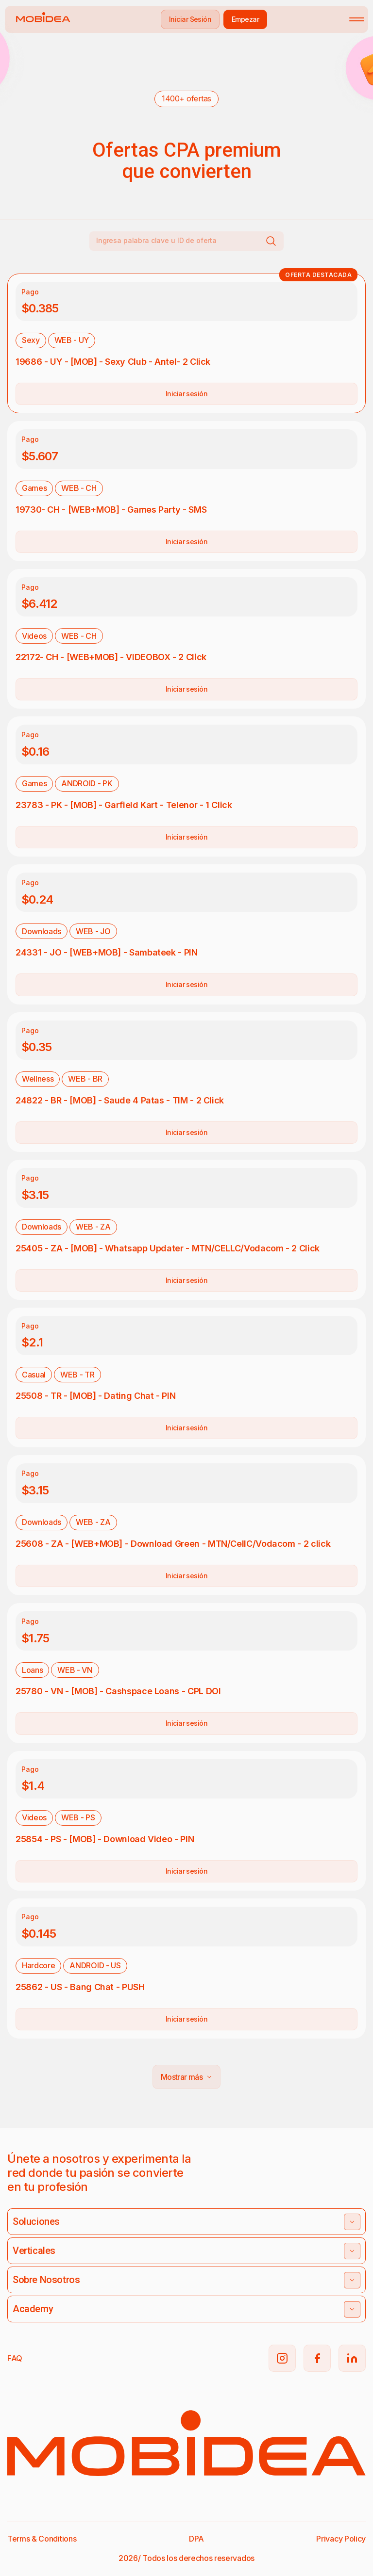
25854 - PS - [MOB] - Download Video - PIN (105, 1839)
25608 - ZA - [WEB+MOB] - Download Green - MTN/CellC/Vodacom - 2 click (173, 1544)
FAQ (14, 2358)
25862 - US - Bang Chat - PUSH (80, 1987)
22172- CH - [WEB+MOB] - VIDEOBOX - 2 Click (111, 657)
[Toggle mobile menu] (356, 19)
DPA (196, 2539)
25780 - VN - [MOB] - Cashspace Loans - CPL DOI (118, 1691)
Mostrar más (186, 2077)
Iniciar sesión (186, 393)
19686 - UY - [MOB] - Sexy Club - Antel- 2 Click (113, 361)
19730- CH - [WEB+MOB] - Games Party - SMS (111, 509)
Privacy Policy (341, 2539)
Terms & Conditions (41, 2539)
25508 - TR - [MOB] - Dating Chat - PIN (95, 1396)
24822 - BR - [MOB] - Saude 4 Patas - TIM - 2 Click (120, 1100)
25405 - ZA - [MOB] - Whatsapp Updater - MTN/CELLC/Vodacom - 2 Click (168, 1248)
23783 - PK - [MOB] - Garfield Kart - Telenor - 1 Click (124, 805)
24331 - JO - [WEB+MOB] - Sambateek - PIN (107, 952)
